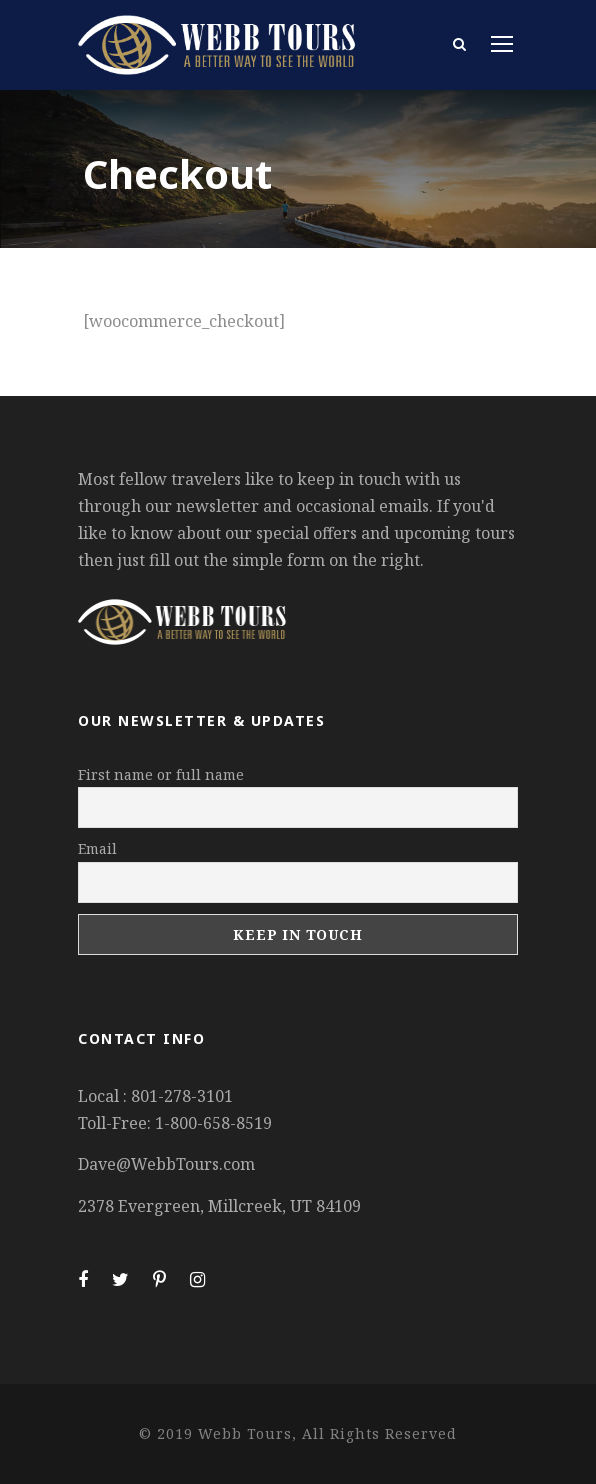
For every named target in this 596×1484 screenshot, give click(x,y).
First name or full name (161, 774)
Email (97, 848)
